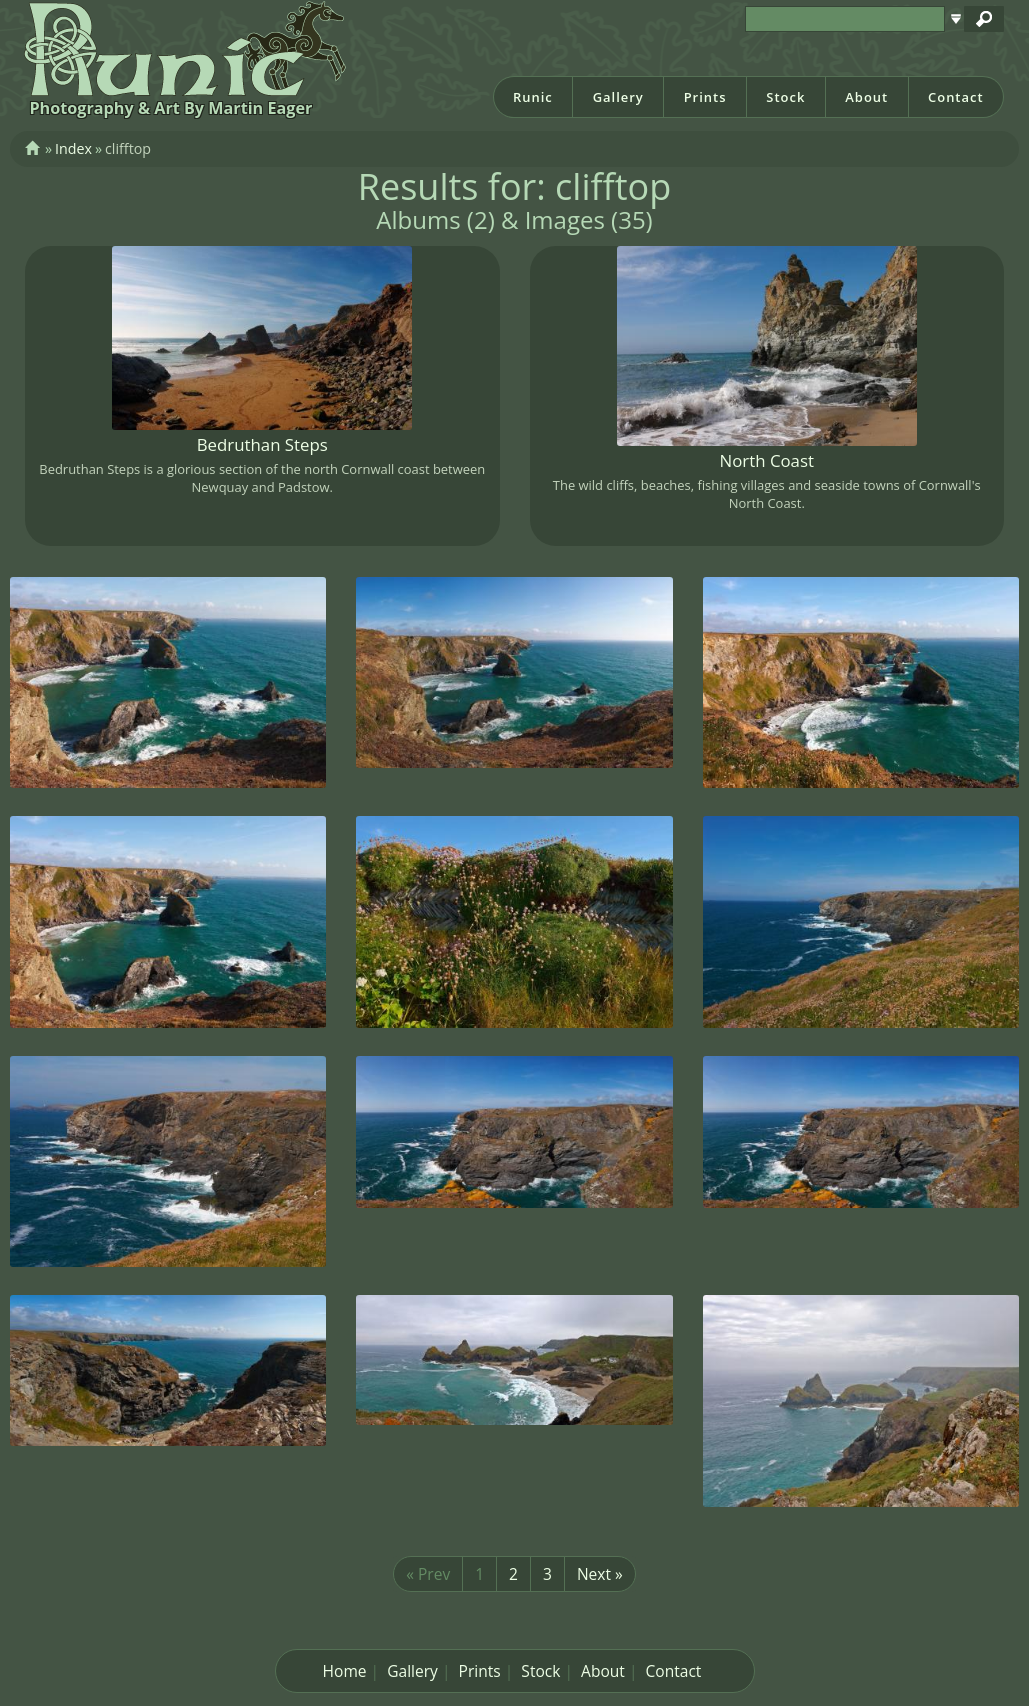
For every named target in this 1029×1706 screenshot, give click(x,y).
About (866, 97)
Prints (705, 97)
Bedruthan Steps (262, 444)
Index (73, 148)
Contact (956, 97)
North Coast (767, 460)
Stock (785, 97)
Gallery (618, 97)
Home (345, 1671)
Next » (600, 1574)
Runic (533, 97)
